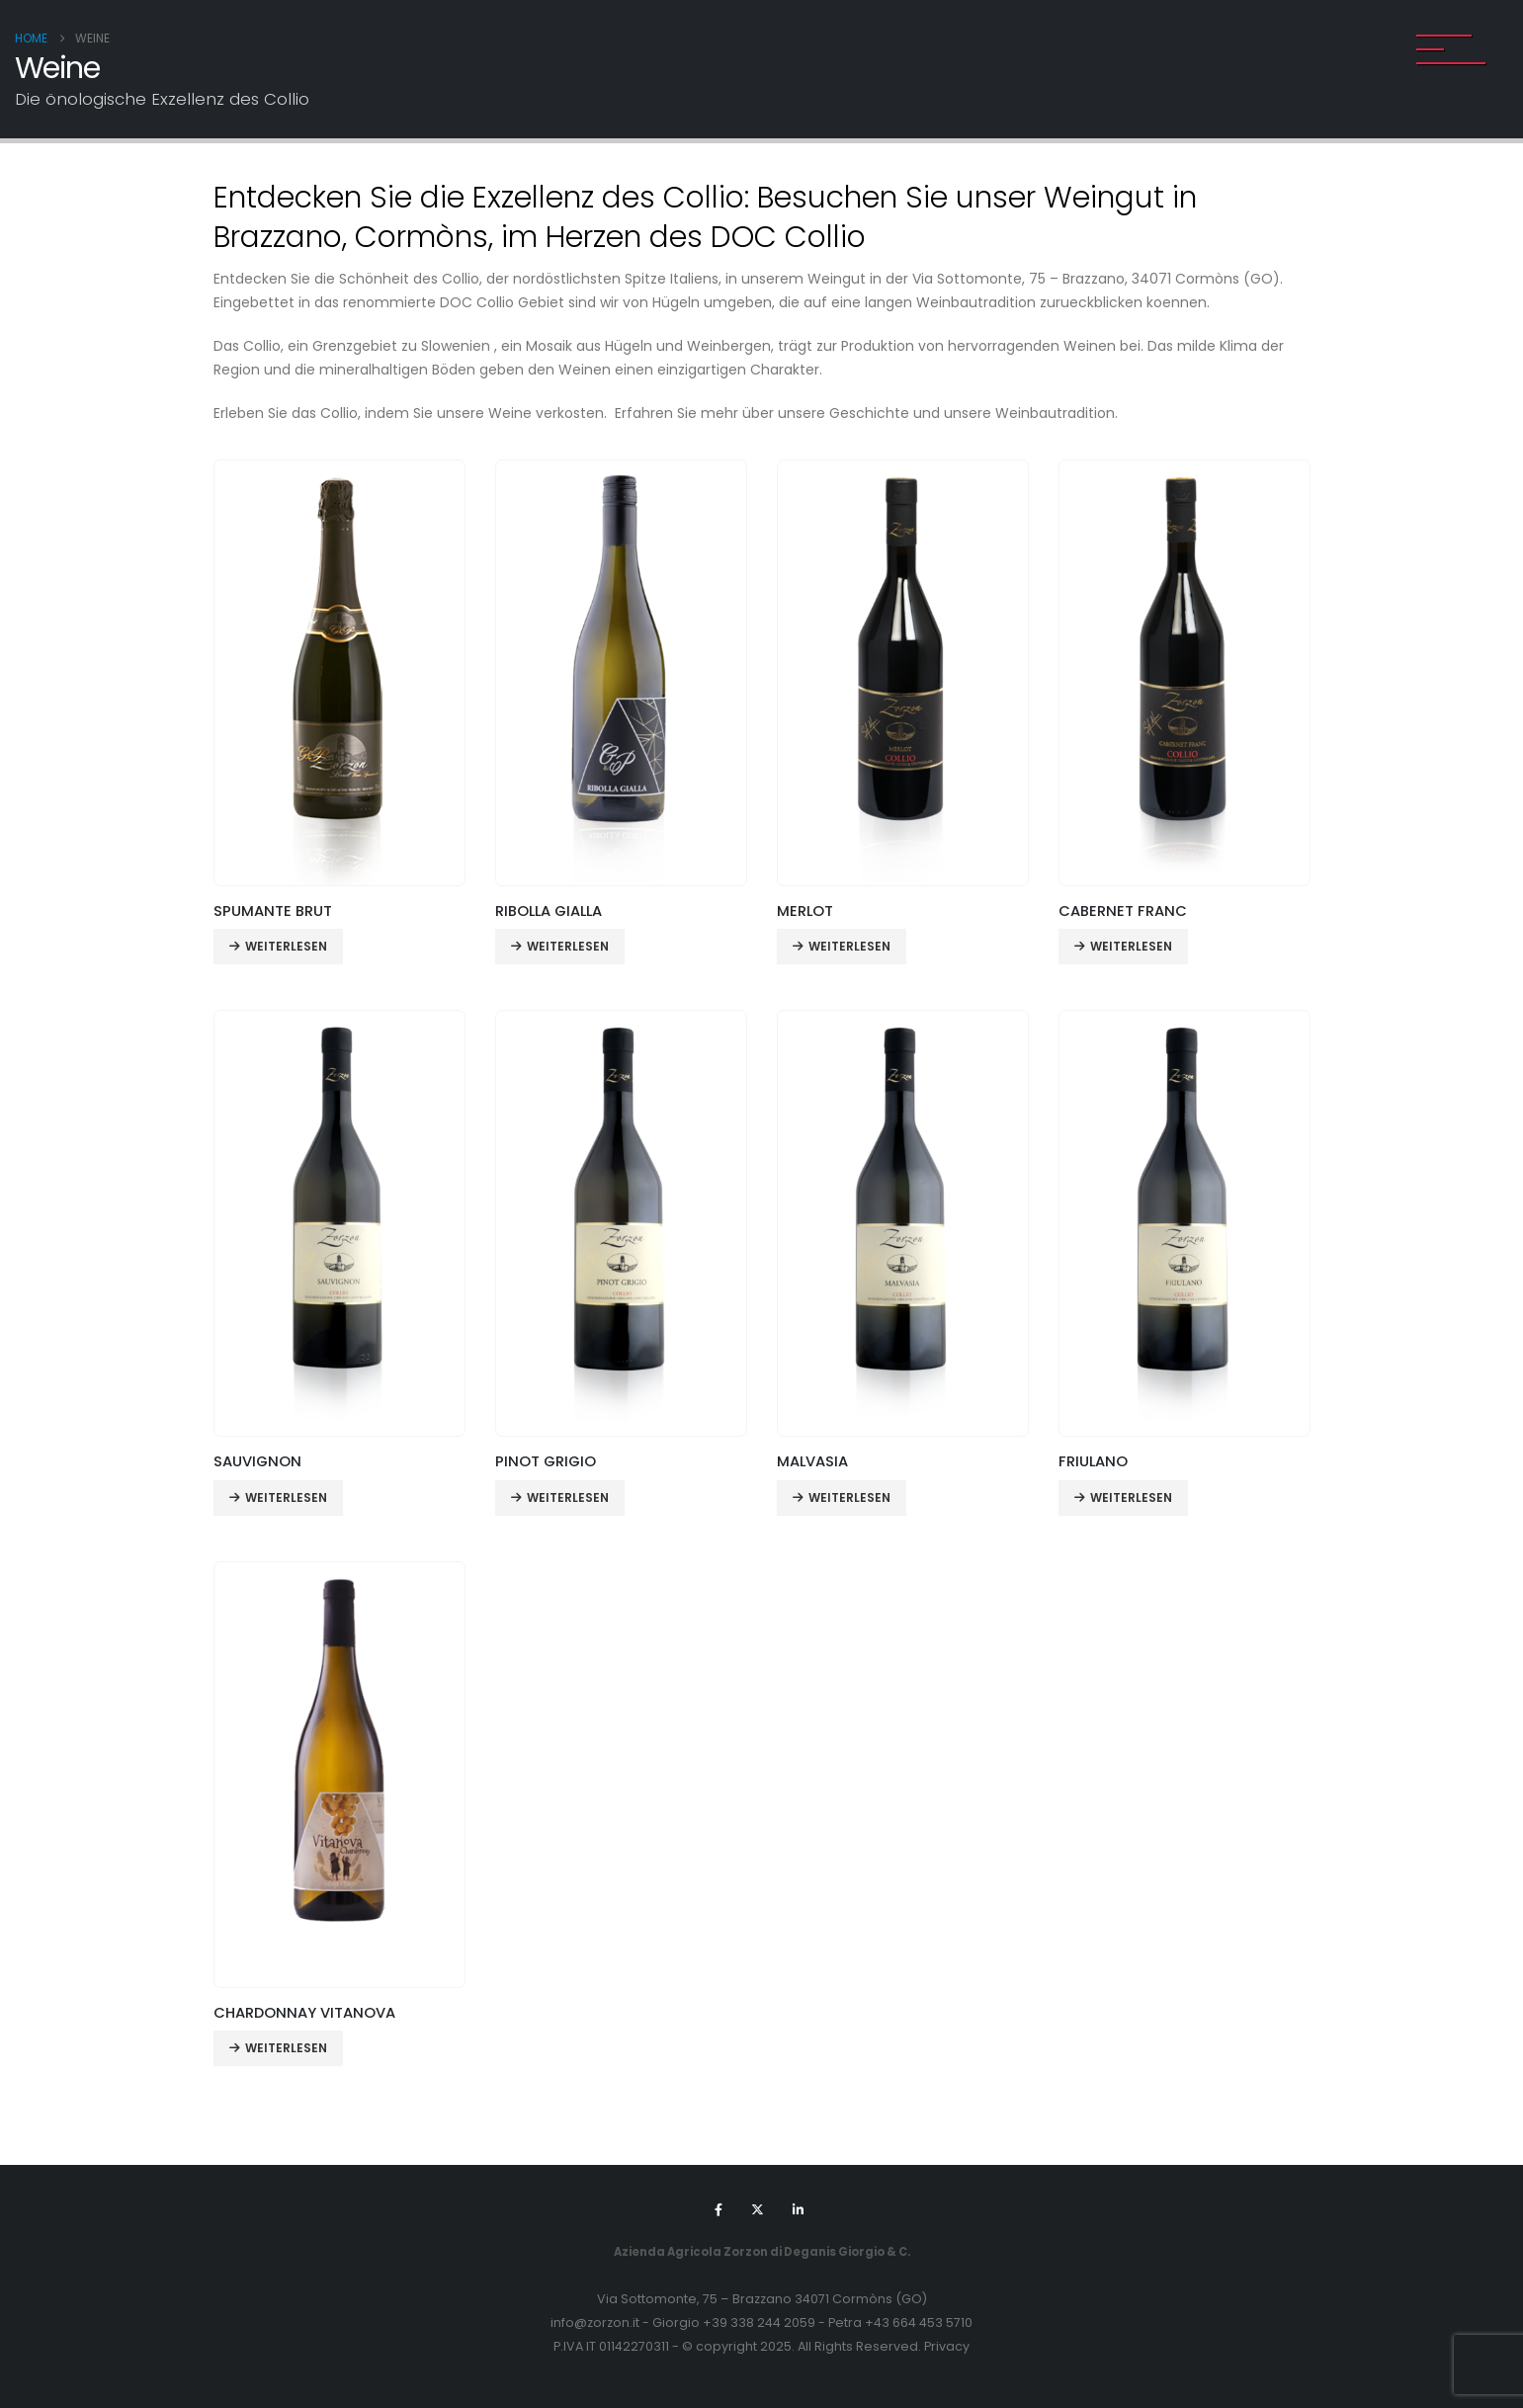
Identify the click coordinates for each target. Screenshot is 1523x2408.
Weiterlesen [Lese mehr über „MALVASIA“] (849, 1497)
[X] (758, 2209)
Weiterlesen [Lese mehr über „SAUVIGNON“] (286, 1497)
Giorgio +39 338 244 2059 (733, 2322)
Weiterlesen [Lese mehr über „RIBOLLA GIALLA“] (568, 946)
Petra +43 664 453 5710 (900, 2322)
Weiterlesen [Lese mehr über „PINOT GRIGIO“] (568, 1497)
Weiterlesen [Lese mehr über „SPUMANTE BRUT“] (286, 946)
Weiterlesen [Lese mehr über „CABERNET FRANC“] (1131, 946)
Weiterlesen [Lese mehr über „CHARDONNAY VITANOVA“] (286, 2047)
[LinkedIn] (797, 2209)
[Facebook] (718, 2209)
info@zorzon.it (594, 2322)
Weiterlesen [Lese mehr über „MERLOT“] (849, 946)
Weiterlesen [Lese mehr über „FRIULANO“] (1131, 1497)
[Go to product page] (339, 672)
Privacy (947, 2346)
